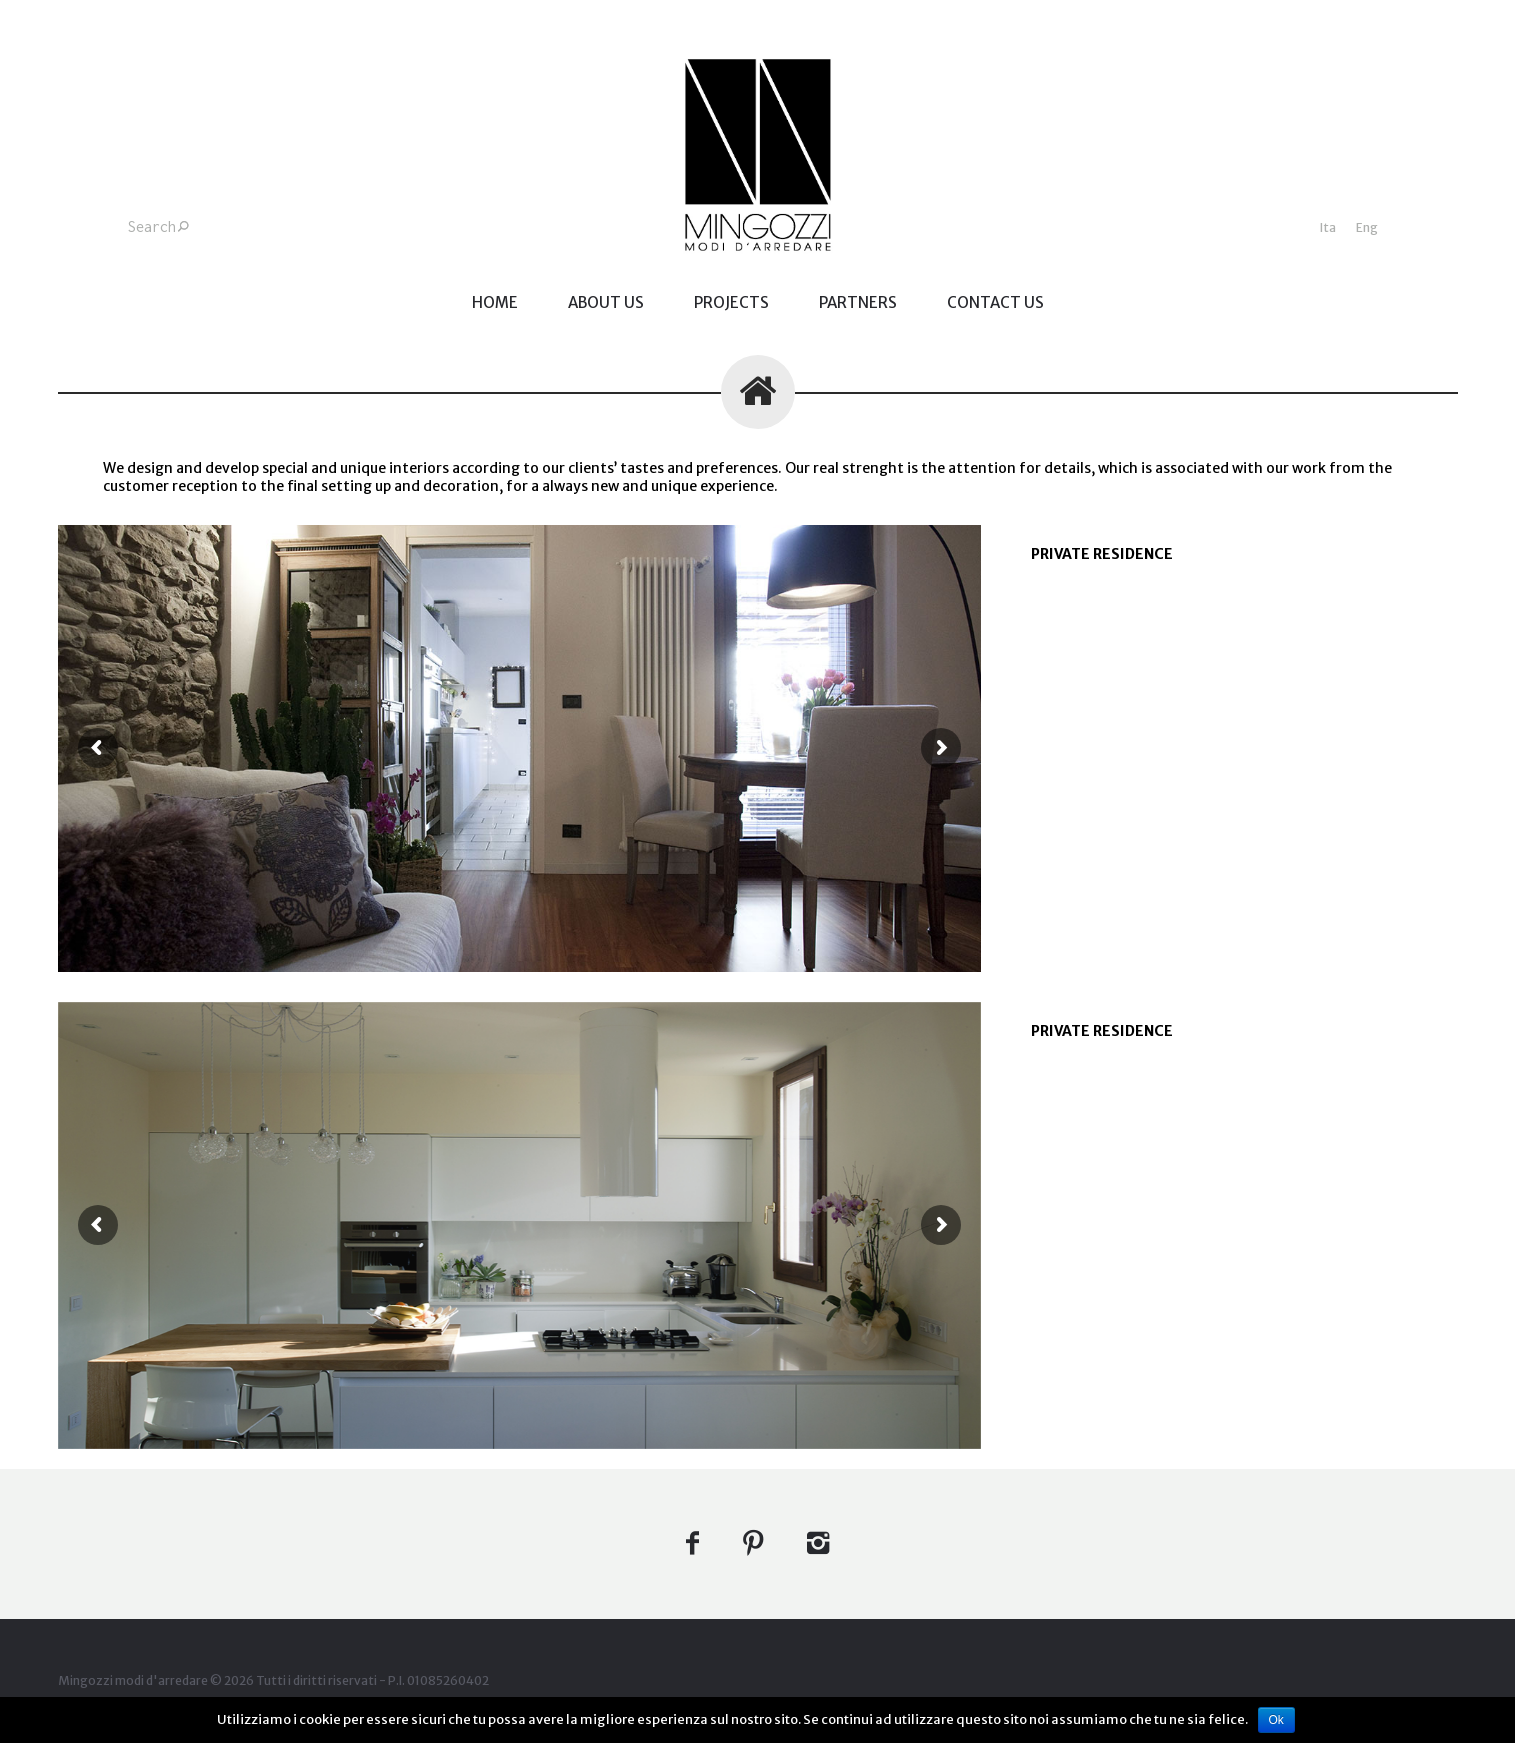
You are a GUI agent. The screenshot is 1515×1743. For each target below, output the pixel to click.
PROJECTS (731, 302)
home (495, 302)
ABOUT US (606, 302)
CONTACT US (995, 302)
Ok (1276, 1720)
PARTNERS (858, 302)
